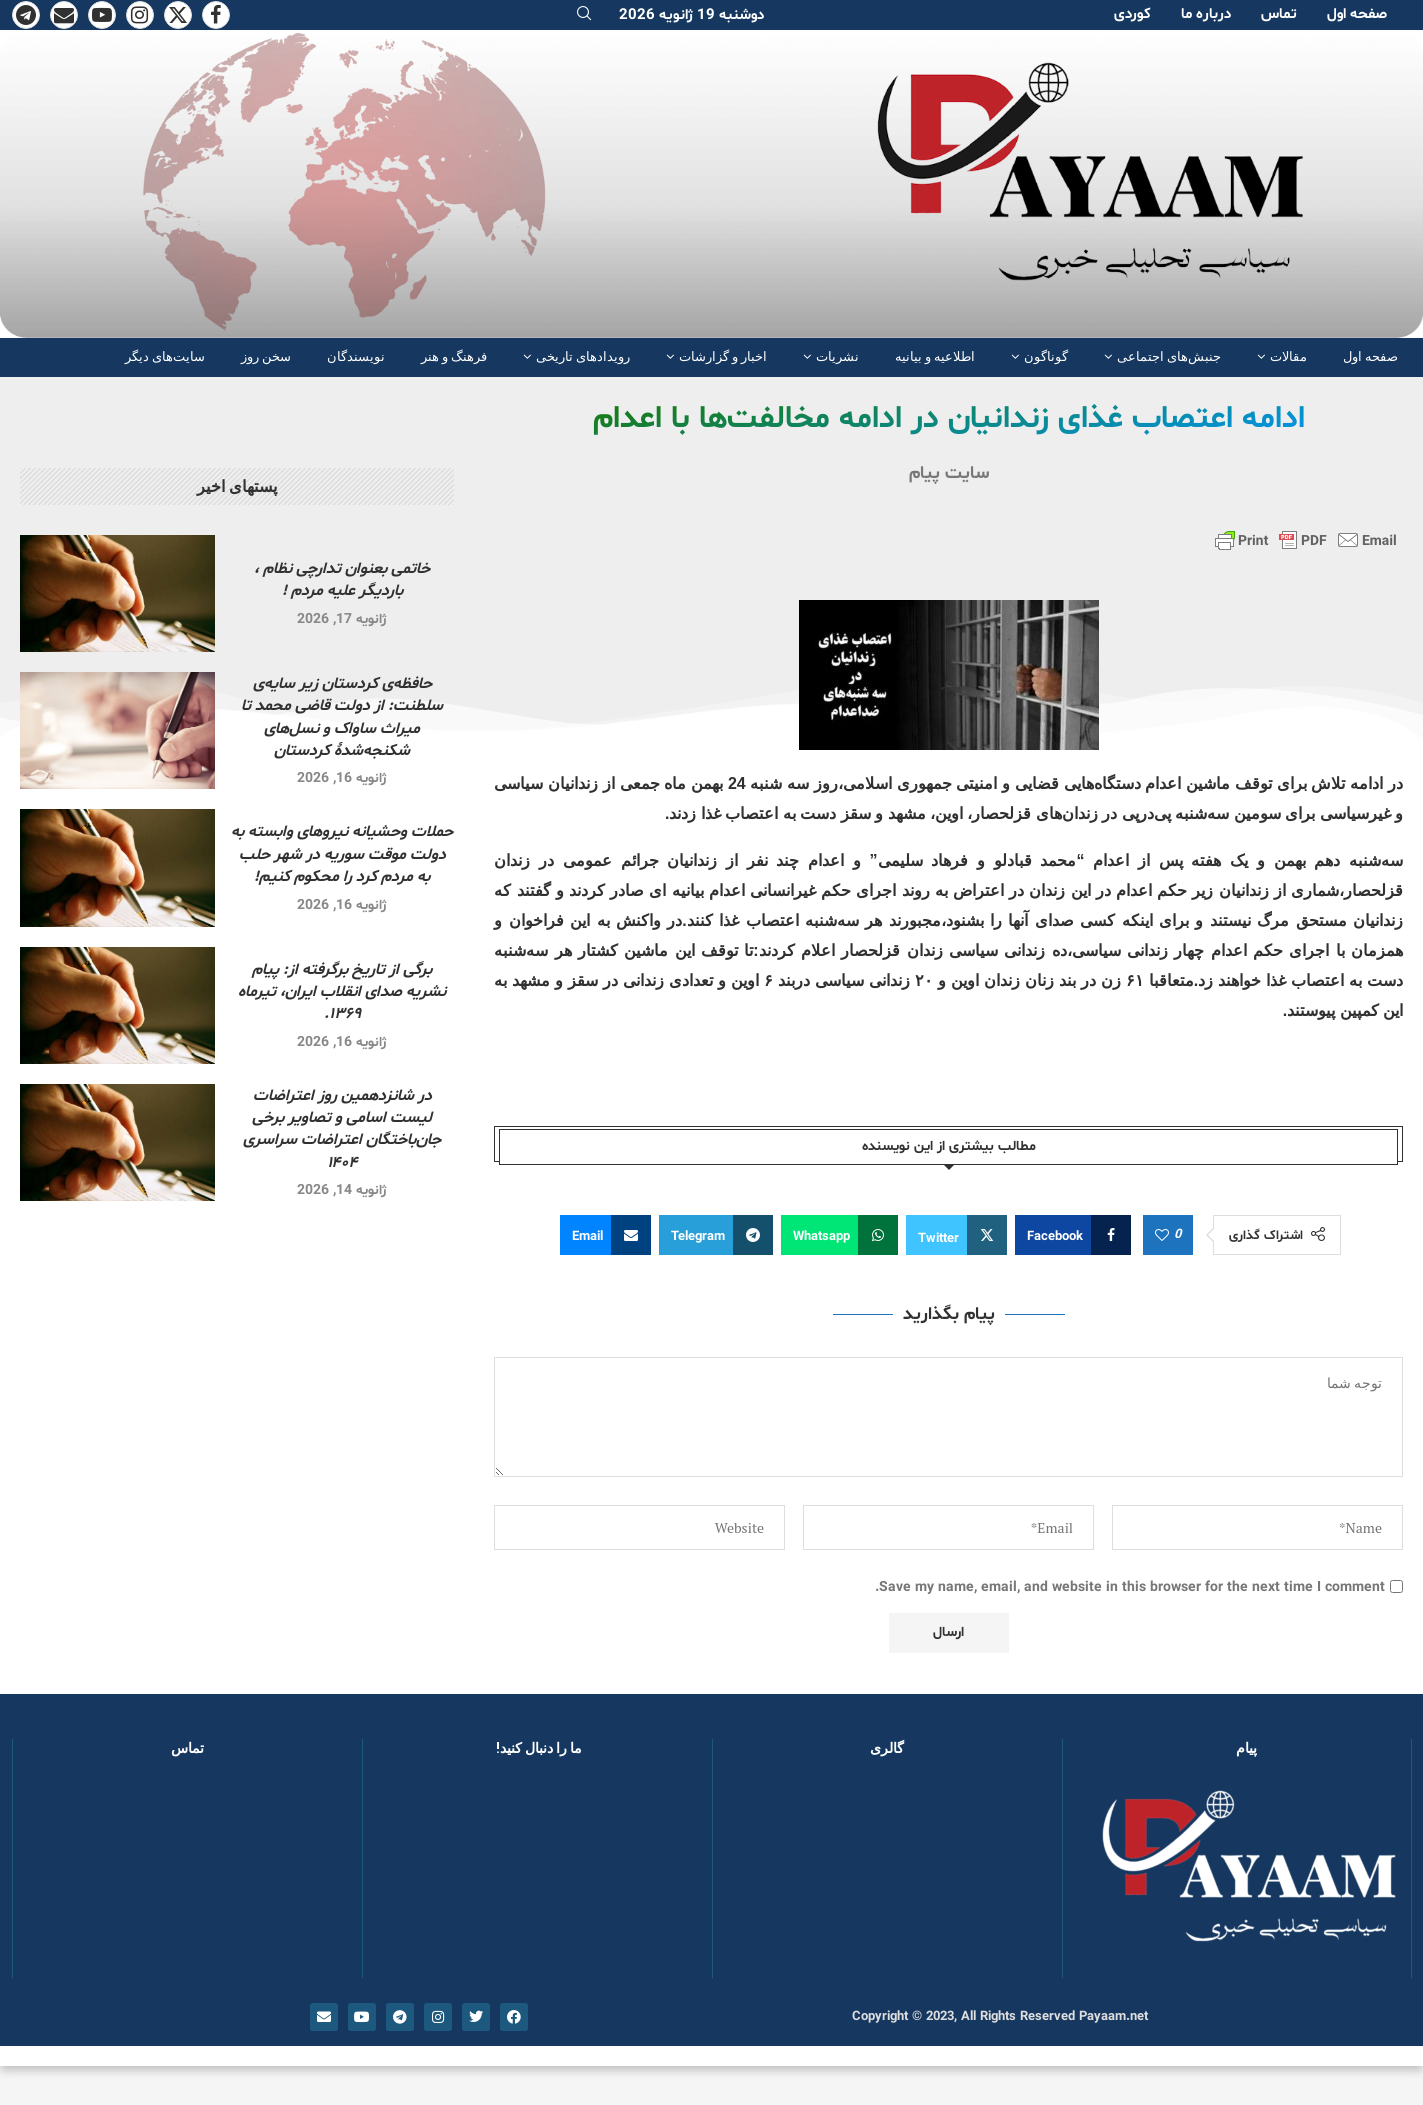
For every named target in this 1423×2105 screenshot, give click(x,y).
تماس (1279, 14)
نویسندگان (356, 356)
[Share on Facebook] (1073, 1235)
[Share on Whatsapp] (839, 1235)
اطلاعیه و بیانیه (935, 356)
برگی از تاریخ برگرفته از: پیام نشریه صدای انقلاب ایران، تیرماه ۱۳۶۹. (342, 992)
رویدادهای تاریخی (583, 356)
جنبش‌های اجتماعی (1169, 356)
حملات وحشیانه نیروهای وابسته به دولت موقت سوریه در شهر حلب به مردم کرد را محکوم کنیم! (342, 854)
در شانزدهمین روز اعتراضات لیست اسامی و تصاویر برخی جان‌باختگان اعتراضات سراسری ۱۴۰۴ (342, 1129)
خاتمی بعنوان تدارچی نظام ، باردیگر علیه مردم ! (342, 580)
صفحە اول (1357, 14)
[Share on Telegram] (716, 1235)
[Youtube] (102, 15)
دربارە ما (1206, 14)
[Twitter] (178, 15)
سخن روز (266, 356)
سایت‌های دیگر (165, 356)
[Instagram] (140, 15)
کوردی (1132, 14)
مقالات (1288, 356)
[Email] (64, 15)
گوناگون (1046, 356)
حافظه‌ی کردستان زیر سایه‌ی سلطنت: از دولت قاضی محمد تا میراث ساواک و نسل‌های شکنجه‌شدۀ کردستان (342, 717)
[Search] (584, 15)
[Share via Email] (605, 1235)
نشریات (837, 356)
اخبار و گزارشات (723, 356)
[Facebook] (216, 15)
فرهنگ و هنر (454, 356)
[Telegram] (26, 15)
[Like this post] (1162, 1236)
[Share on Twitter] (956, 1235)
